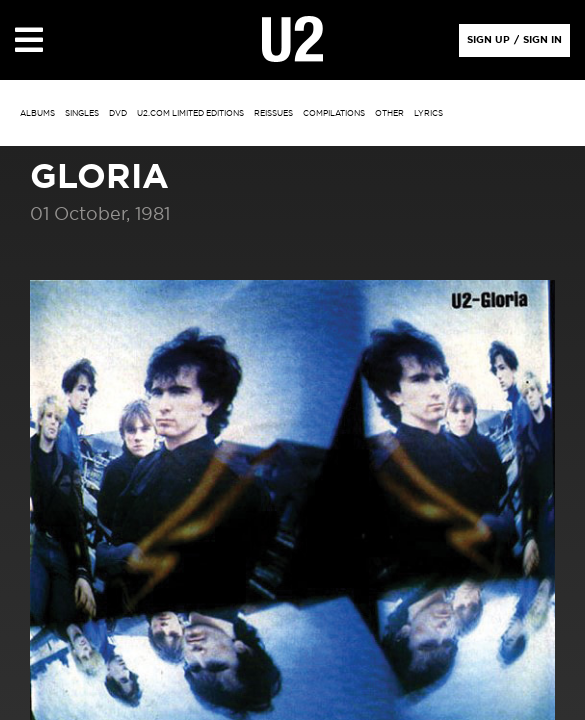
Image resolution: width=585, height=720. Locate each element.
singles (82, 114)
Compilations (334, 114)
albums (37, 114)
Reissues (273, 114)
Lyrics (428, 114)
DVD (118, 114)
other (389, 114)
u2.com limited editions (190, 114)
